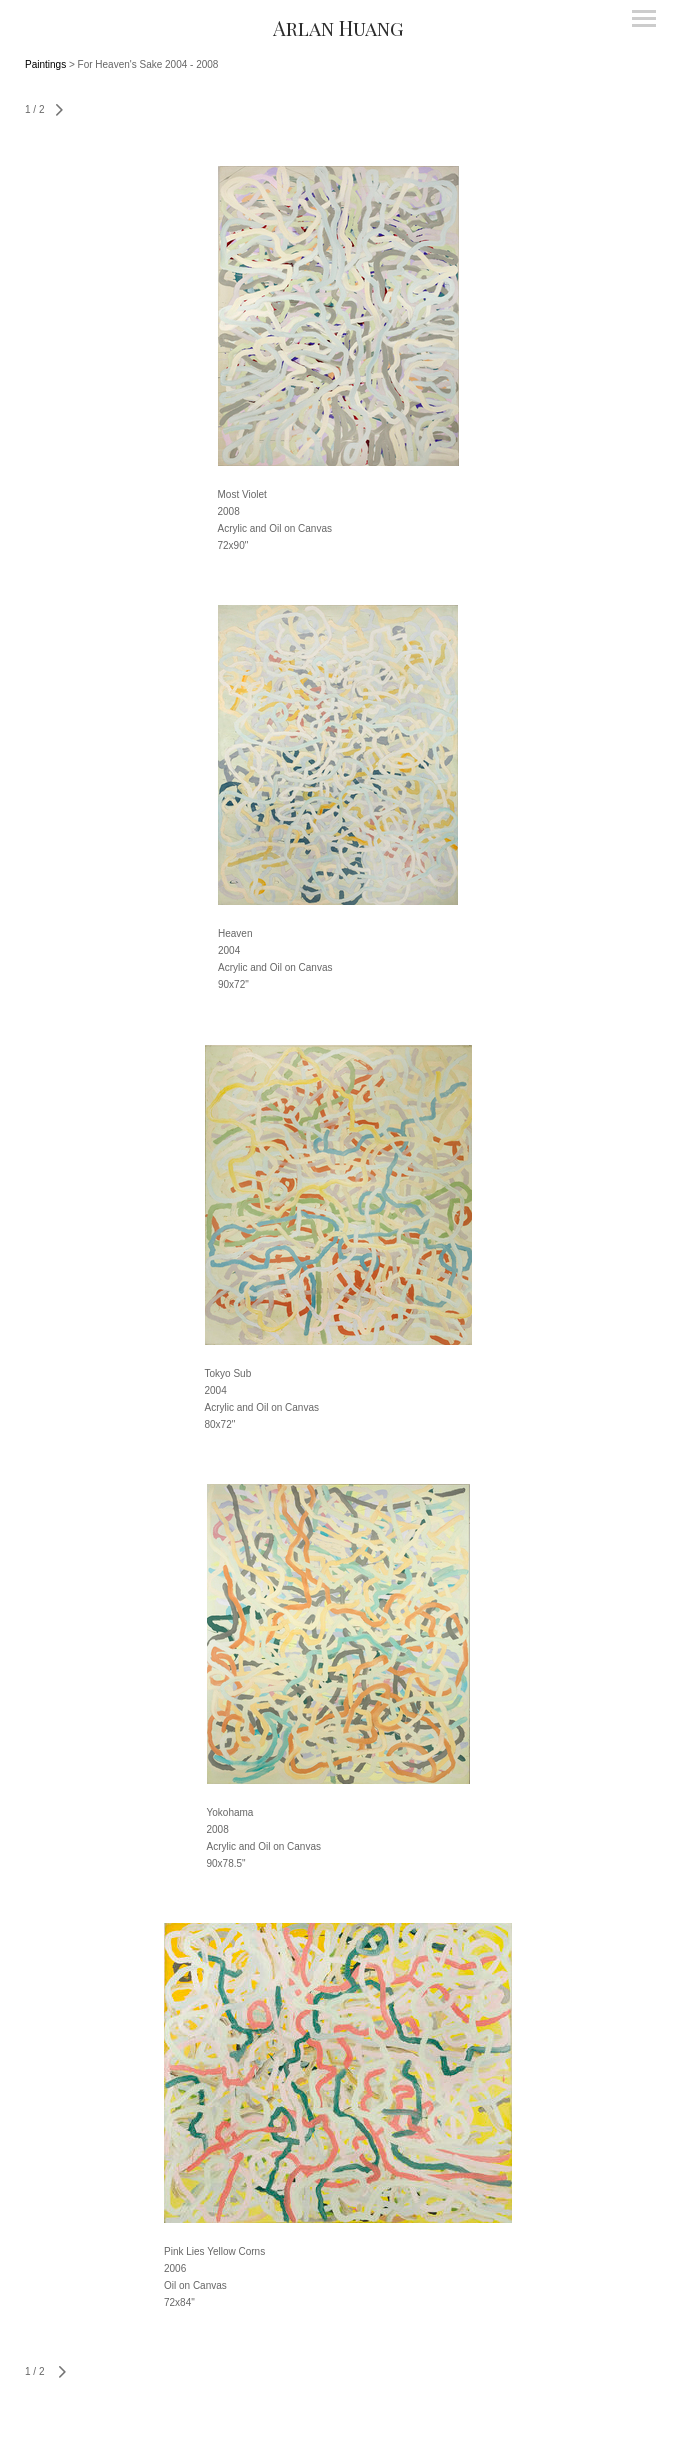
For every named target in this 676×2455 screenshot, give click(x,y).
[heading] (338, 27)
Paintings (45, 64)
